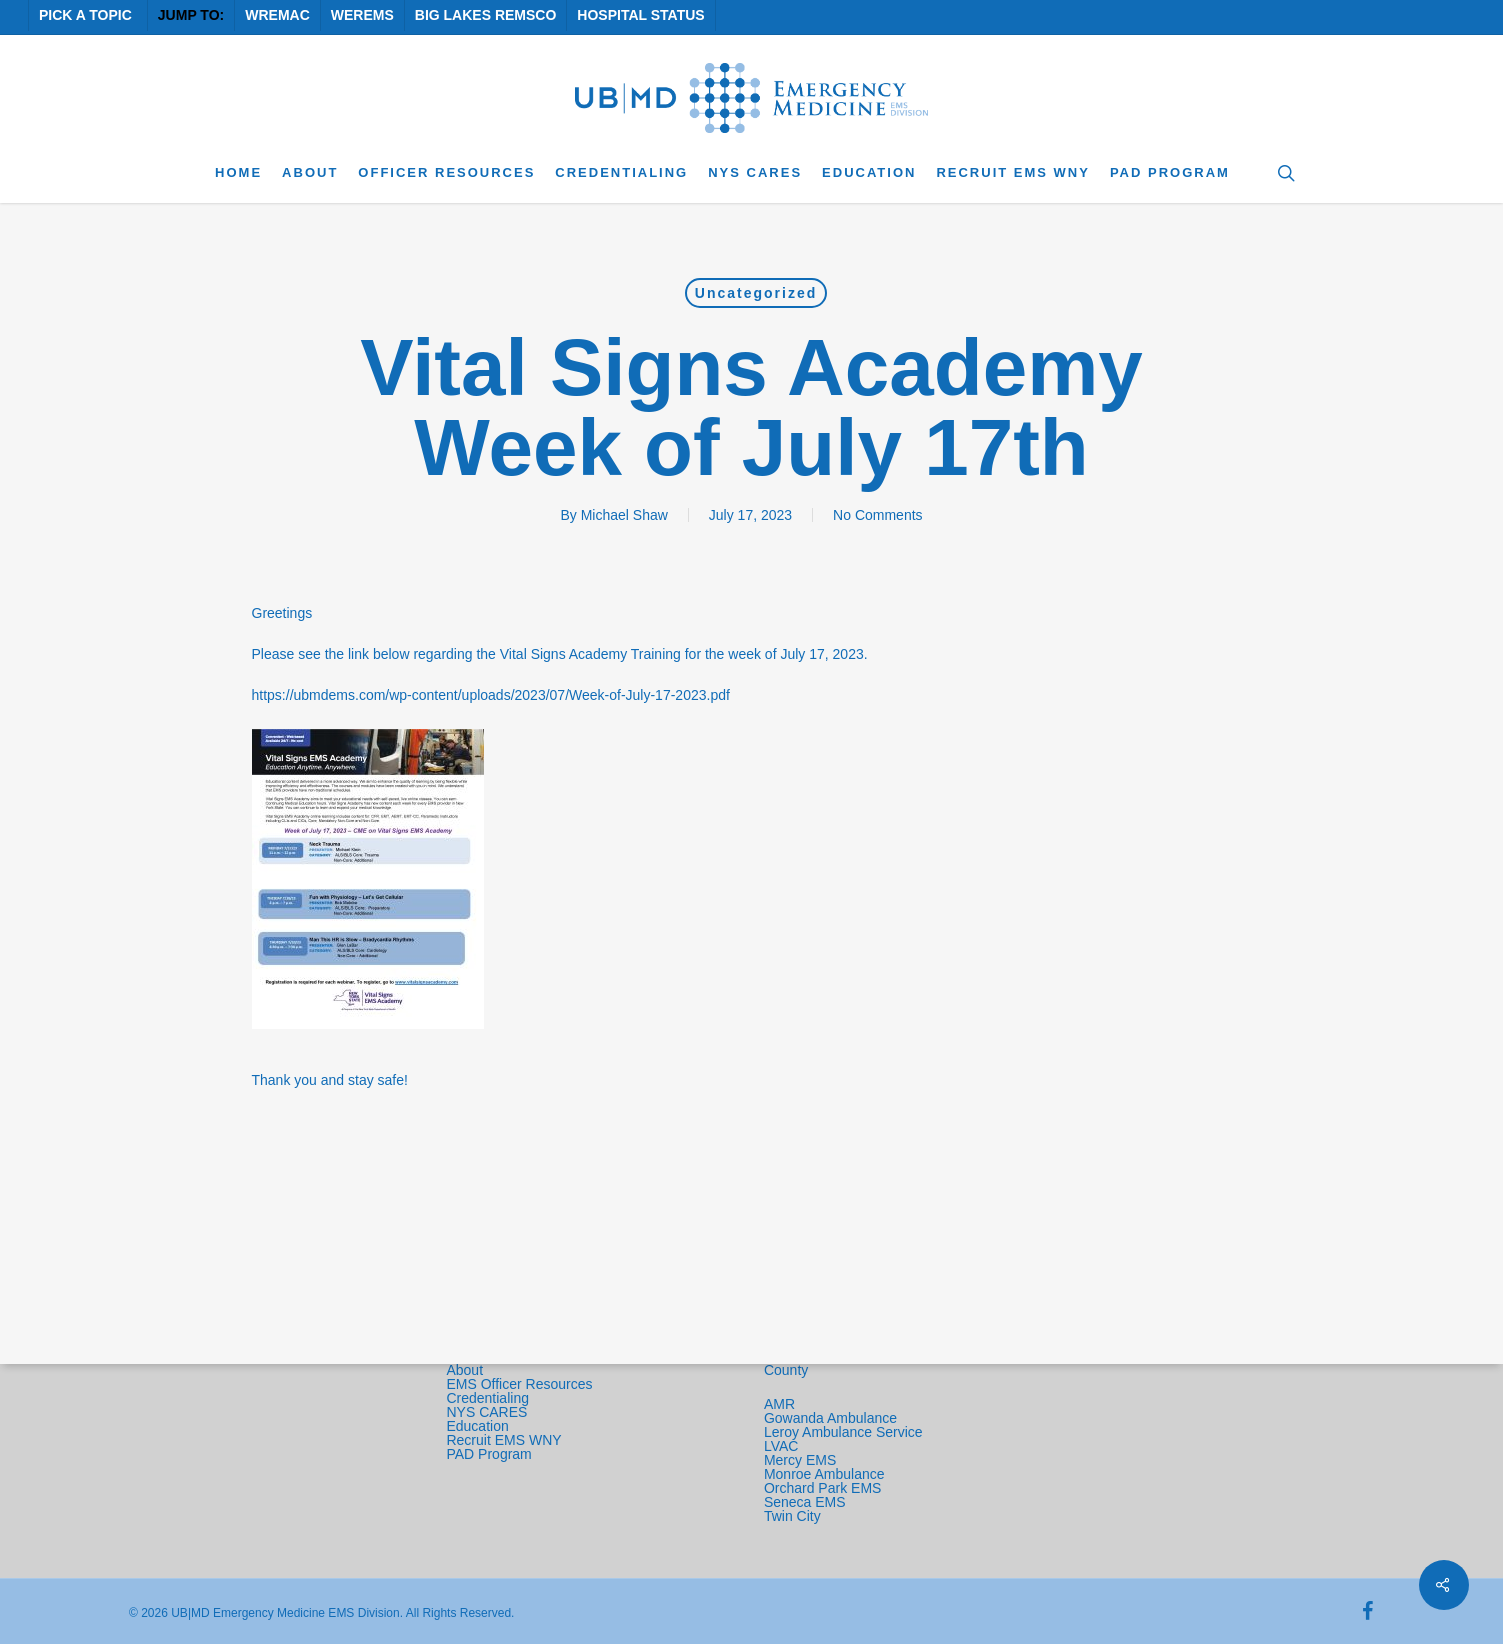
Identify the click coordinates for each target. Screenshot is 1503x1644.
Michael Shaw (624, 515)
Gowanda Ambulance (830, 1418)
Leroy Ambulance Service (843, 1432)
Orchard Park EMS (822, 1488)
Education (477, 1426)
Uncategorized (756, 293)
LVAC (783, 1446)
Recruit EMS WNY (505, 1440)
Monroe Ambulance (824, 1474)
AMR (779, 1404)
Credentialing (487, 1398)
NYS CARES (488, 1412)
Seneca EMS (807, 1502)
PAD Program (488, 1454)
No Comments (877, 515)
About (464, 1370)
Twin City (794, 1516)
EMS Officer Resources (519, 1384)
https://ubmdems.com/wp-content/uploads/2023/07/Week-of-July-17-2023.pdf (491, 695)
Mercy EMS (800, 1460)
